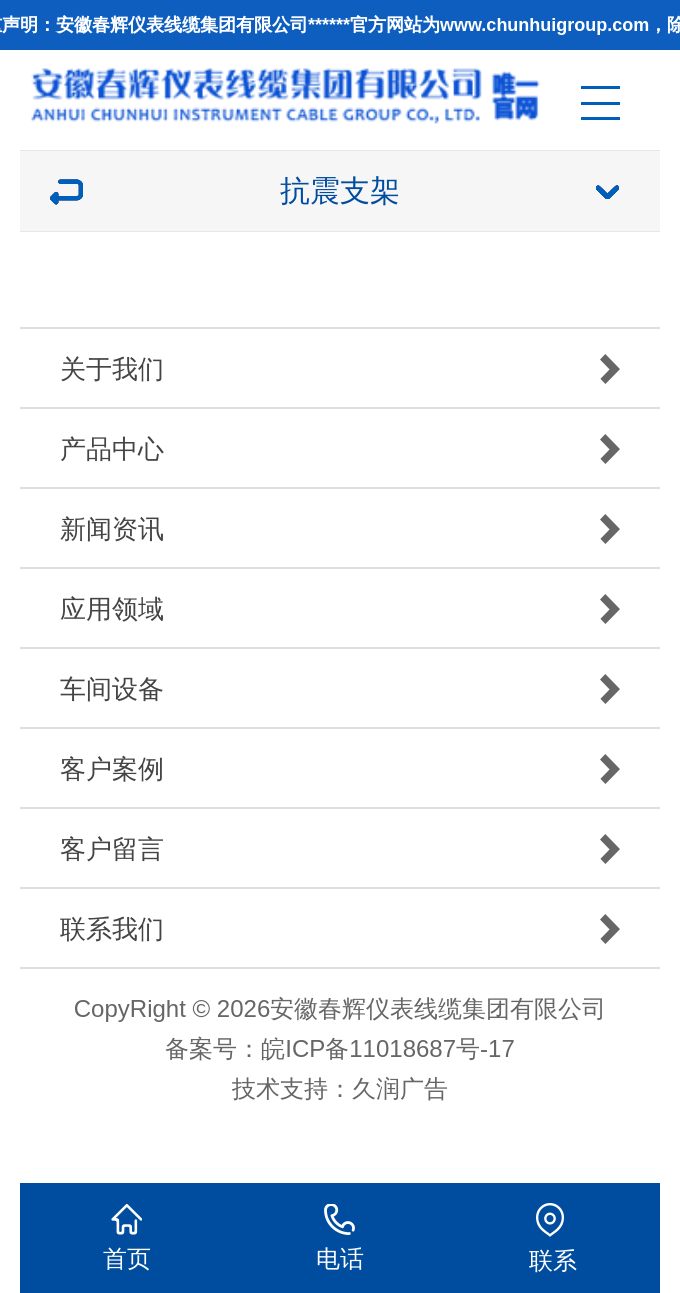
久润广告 (400, 1088)
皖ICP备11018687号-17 (387, 1048)
